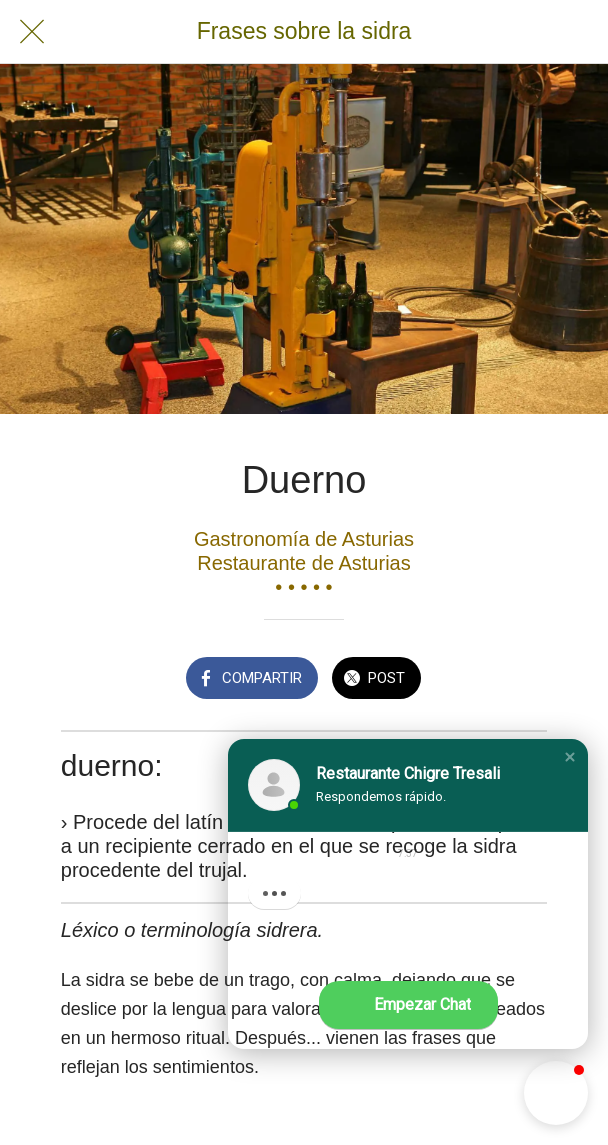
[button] (570, 757)
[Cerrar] (32, 32)
